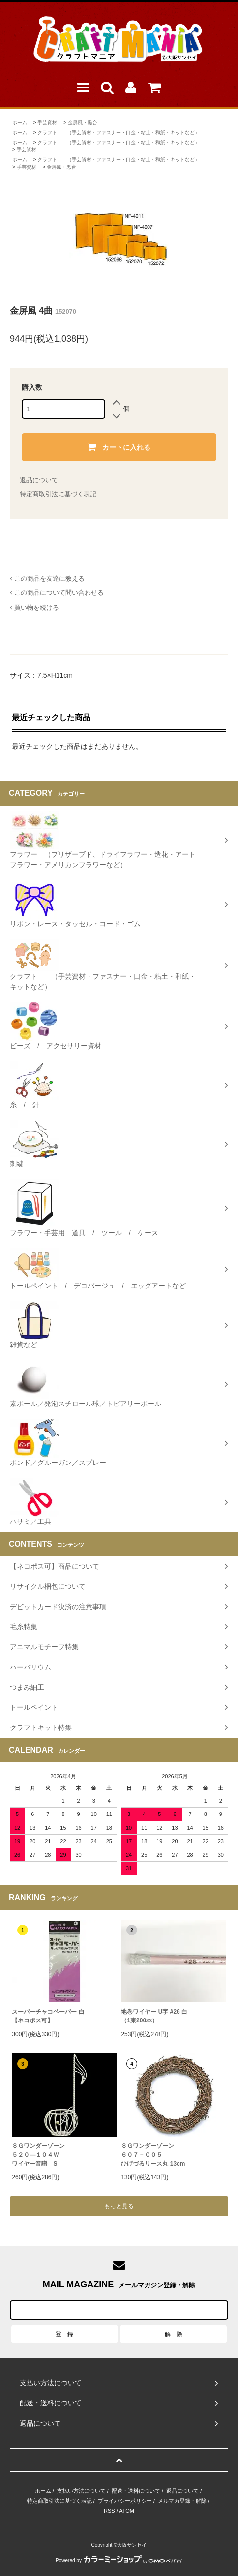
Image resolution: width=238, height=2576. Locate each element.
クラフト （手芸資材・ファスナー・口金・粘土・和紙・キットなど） (118, 132)
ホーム (19, 122)
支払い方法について (81, 2491)
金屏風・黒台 (82, 122)
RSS (109, 2511)
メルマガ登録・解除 (182, 2501)
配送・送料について (136, 2491)
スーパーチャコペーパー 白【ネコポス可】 (48, 2016)
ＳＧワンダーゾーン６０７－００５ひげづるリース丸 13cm (153, 2154)
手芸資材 (47, 122)
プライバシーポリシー (125, 2501)
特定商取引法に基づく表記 (58, 494)
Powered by (119, 2560)
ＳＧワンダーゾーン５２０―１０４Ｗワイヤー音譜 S (38, 2154)
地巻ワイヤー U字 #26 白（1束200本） (154, 2016)
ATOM (126, 2511)
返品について (39, 480)
